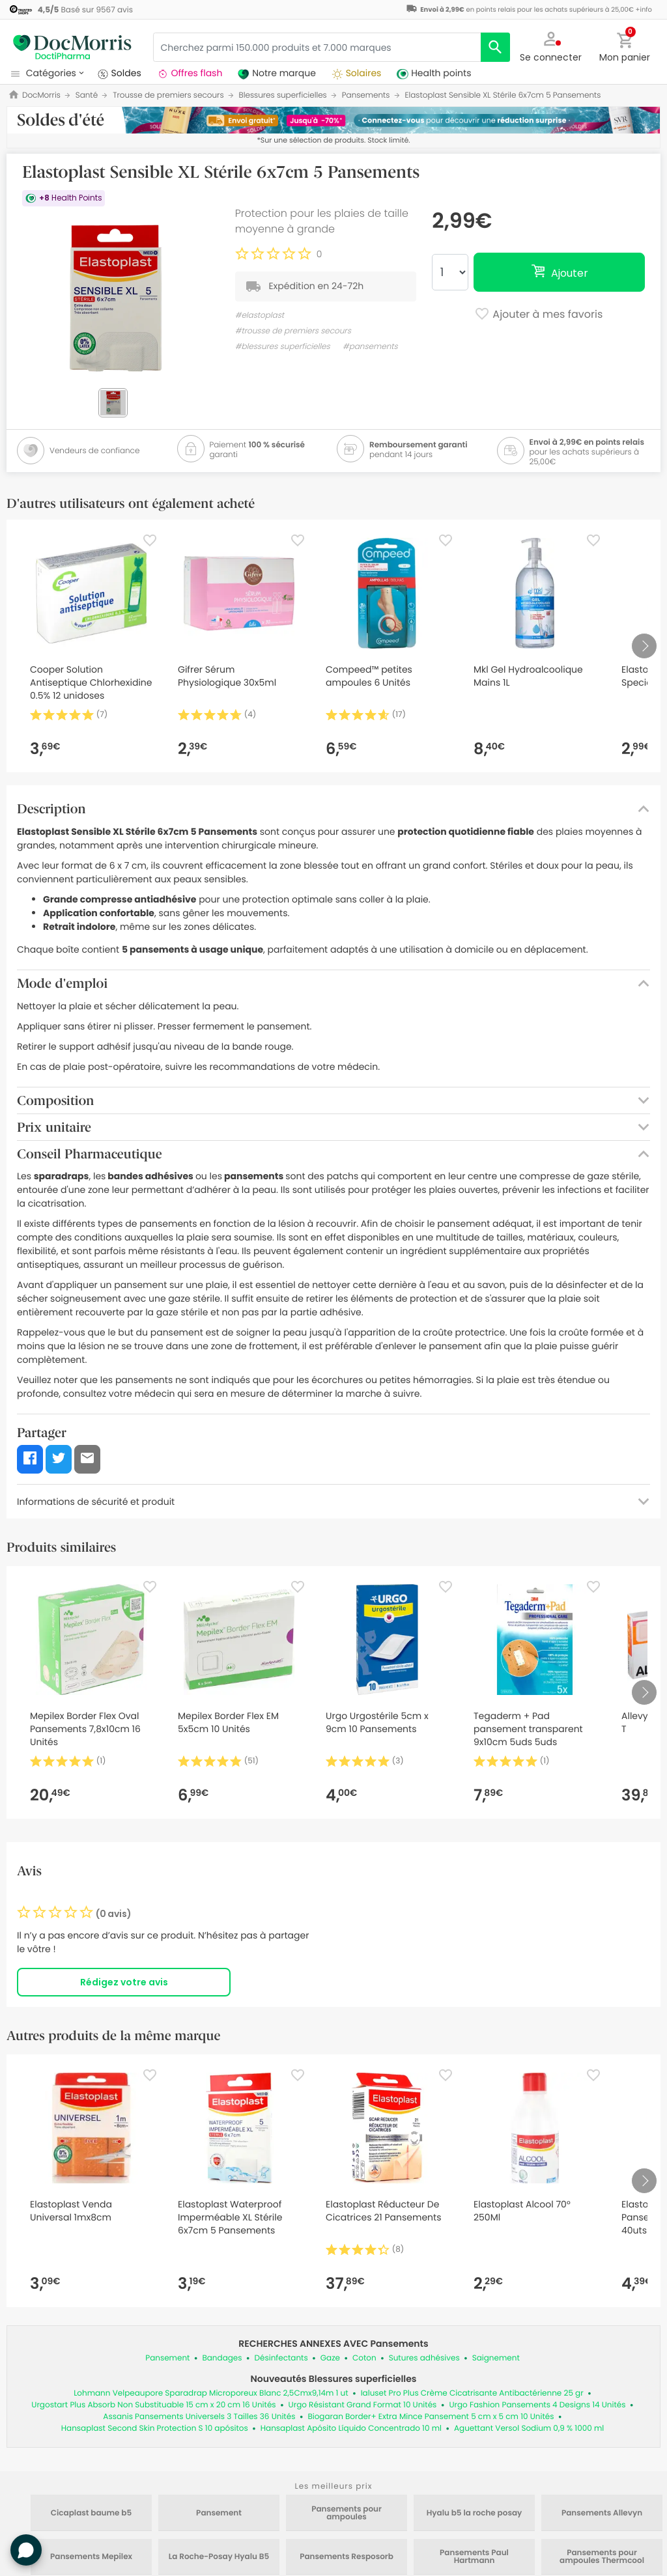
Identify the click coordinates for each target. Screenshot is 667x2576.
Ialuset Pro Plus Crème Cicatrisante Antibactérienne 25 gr (472, 2393)
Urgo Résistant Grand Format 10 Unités (363, 2405)
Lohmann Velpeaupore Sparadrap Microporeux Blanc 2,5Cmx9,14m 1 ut (211, 2393)
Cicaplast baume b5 (91, 2513)
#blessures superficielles (282, 346)
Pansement (167, 2358)
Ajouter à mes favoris (538, 315)
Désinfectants (281, 2358)
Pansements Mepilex (91, 2557)
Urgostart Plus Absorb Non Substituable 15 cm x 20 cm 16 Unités (153, 2405)
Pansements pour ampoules (346, 2513)
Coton (364, 2358)
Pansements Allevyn (601, 2513)
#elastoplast (259, 315)
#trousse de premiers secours (293, 331)
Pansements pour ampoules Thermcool (602, 2557)
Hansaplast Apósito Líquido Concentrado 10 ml (351, 2428)
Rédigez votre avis (124, 1982)
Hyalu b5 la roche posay (474, 2513)
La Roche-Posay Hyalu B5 (219, 2557)
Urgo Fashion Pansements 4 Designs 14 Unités (537, 2405)
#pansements (370, 346)
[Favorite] (149, 540)
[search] (495, 47)
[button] (551, 45)
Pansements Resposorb (346, 2557)
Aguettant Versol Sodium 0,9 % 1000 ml (529, 2428)
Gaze (330, 2358)
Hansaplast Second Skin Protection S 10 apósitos (154, 2428)
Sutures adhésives (424, 2358)
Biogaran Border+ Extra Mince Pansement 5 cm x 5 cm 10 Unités (430, 2416)
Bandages (222, 2358)
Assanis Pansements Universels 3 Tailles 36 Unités (199, 2416)
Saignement (496, 2358)
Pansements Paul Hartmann (474, 2557)
